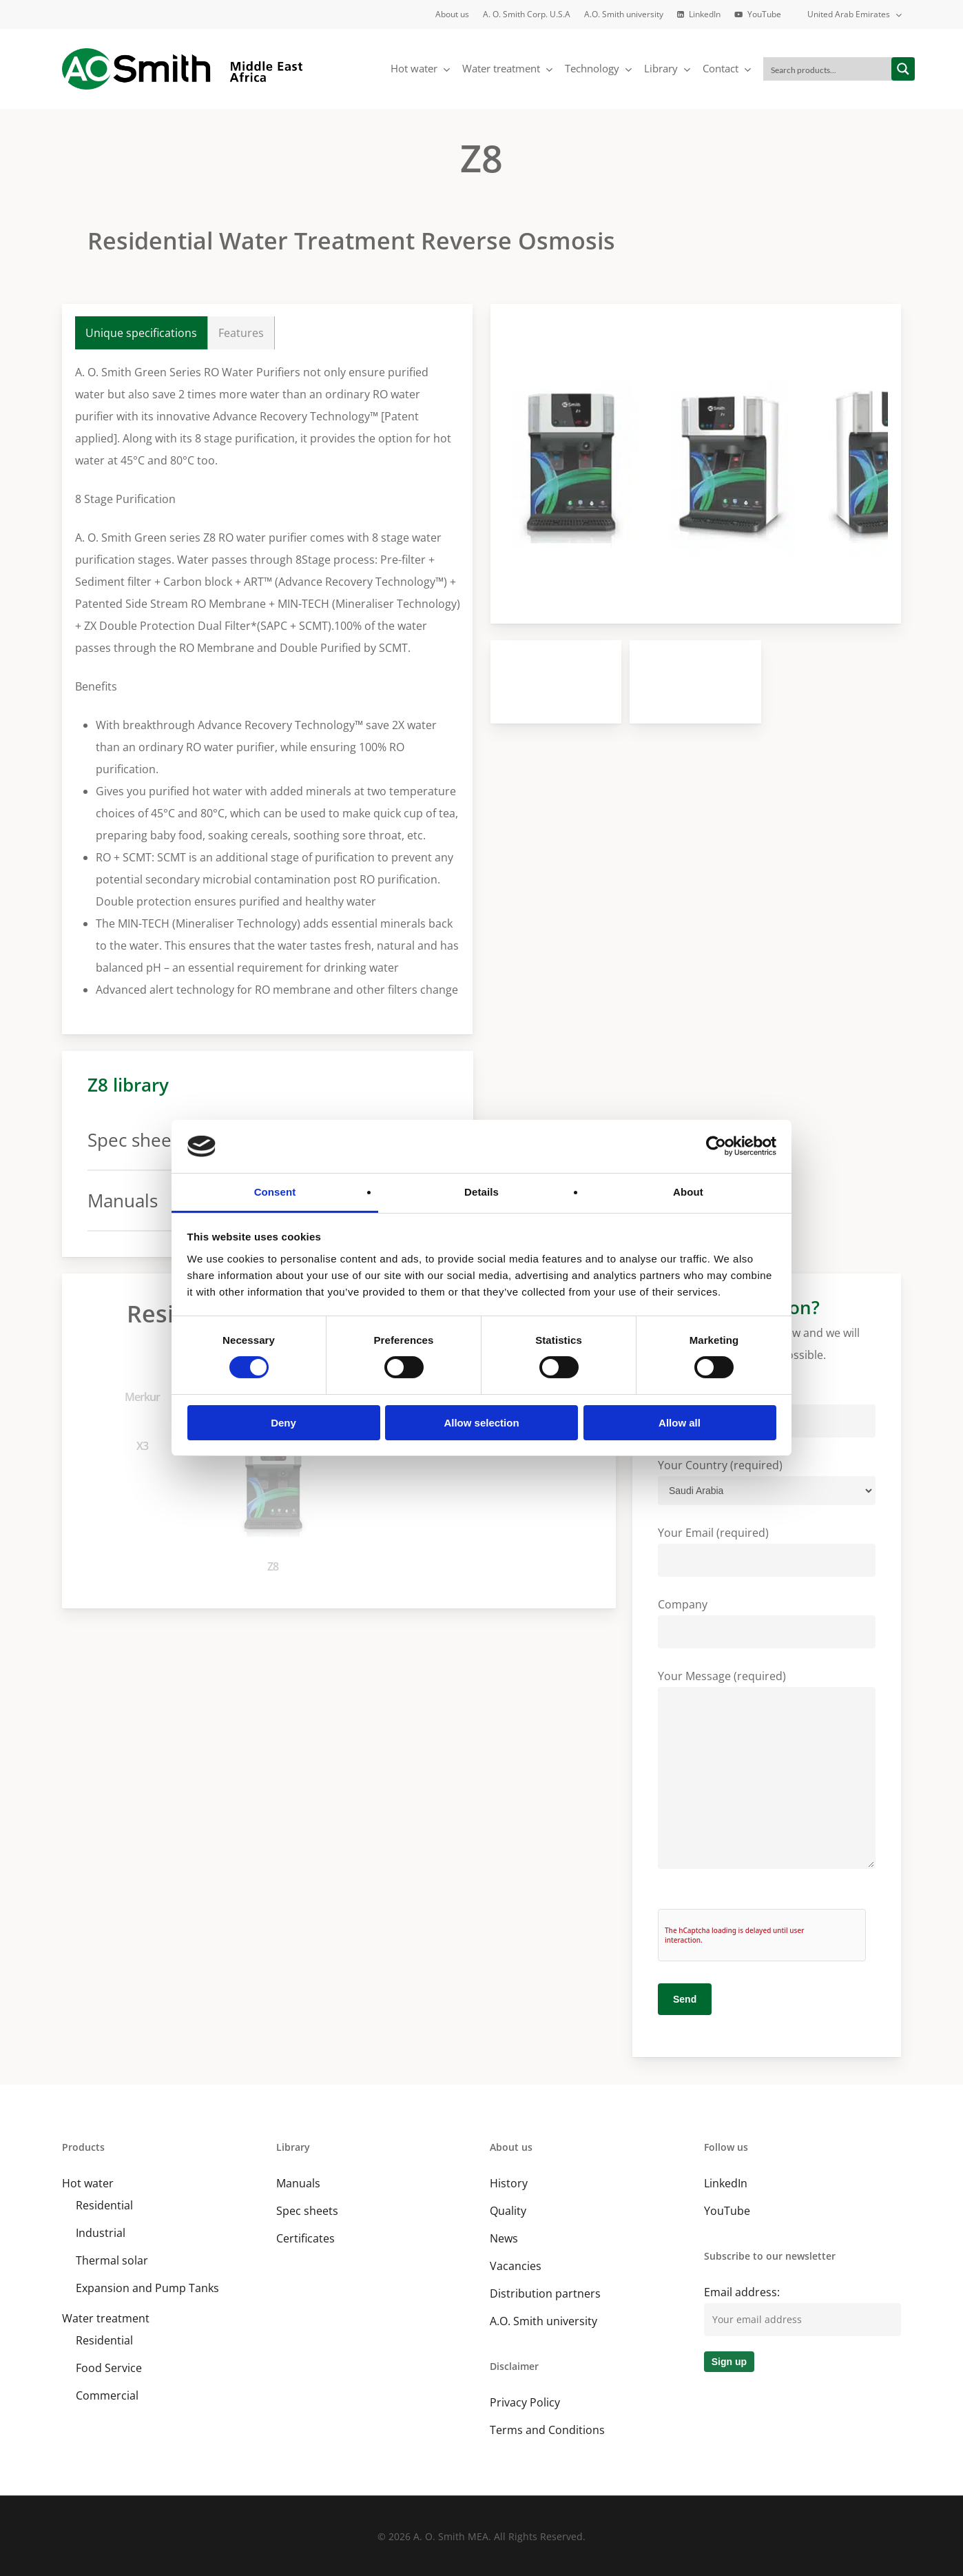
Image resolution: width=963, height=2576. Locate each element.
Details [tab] (481, 1192)
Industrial (100, 2232)
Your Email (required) (767, 1551)
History (509, 2183)
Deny (283, 1423)
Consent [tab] (275, 1192)
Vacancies (515, 2265)
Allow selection (481, 1423)
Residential (104, 2205)
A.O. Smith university (543, 2321)
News (504, 2238)
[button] (141, 332)
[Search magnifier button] (903, 69)
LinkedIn (725, 2183)
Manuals (298, 2183)
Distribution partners (545, 2293)
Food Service (109, 2367)
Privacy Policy (525, 2402)
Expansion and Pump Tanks (147, 2288)
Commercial (107, 2395)
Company (767, 1622)
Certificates (305, 2238)
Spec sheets (307, 2210)
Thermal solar (112, 2260)
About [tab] (688, 1192)
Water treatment (105, 2318)
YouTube (727, 2210)
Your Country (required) (767, 1481)
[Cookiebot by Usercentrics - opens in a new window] (716, 1146)
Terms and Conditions (547, 2429)
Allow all (680, 1423)
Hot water (88, 2183)
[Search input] (828, 69)
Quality (508, 2210)
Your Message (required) (767, 1772)
